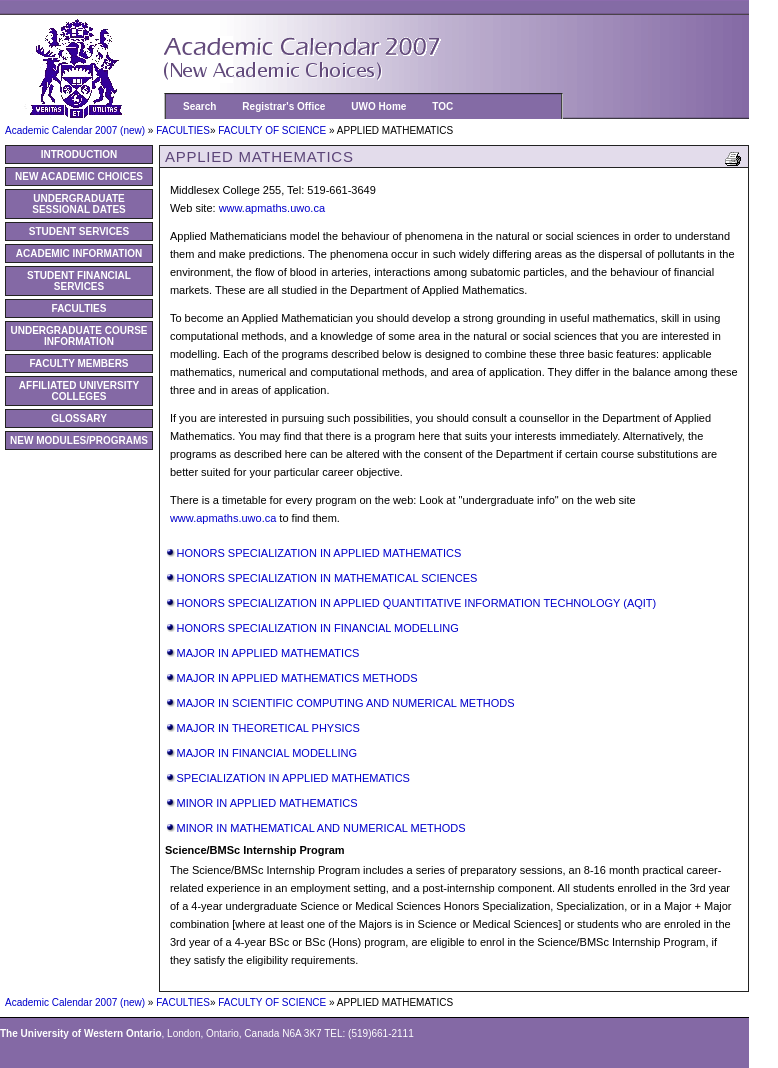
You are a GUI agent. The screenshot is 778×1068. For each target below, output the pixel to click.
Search (199, 106)
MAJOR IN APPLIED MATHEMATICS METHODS (296, 678)
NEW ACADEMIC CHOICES (79, 176)
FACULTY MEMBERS (78, 363)
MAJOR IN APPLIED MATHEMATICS (267, 653)
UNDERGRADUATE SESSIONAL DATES (79, 204)
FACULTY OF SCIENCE (273, 130)
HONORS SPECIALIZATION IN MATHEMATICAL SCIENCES (326, 578)
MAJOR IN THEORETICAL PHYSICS (267, 728)
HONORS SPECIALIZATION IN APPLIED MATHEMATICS (318, 553)
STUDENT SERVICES (79, 231)
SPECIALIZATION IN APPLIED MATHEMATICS (293, 778)
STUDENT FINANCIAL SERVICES (79, 281)
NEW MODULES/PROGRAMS (79, 440)
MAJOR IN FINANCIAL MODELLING (266, 753)
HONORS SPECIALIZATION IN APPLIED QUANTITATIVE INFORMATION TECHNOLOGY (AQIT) (416, 603)
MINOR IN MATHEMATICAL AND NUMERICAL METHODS (320, 828)
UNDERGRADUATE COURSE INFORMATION (78, 336)
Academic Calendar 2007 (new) (76, 130)
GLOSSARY (79, 418)
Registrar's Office (283, 106)
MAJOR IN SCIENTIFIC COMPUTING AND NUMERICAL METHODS (345, 703)
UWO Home (378, 106)
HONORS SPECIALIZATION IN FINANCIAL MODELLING (317, 628)
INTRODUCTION (79, 154)
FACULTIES (183, 130)
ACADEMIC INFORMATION (79, 253)
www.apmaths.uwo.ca (272, 208)
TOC (442, 106)
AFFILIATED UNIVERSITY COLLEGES (79, 391)
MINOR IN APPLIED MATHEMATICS (266, 803)
